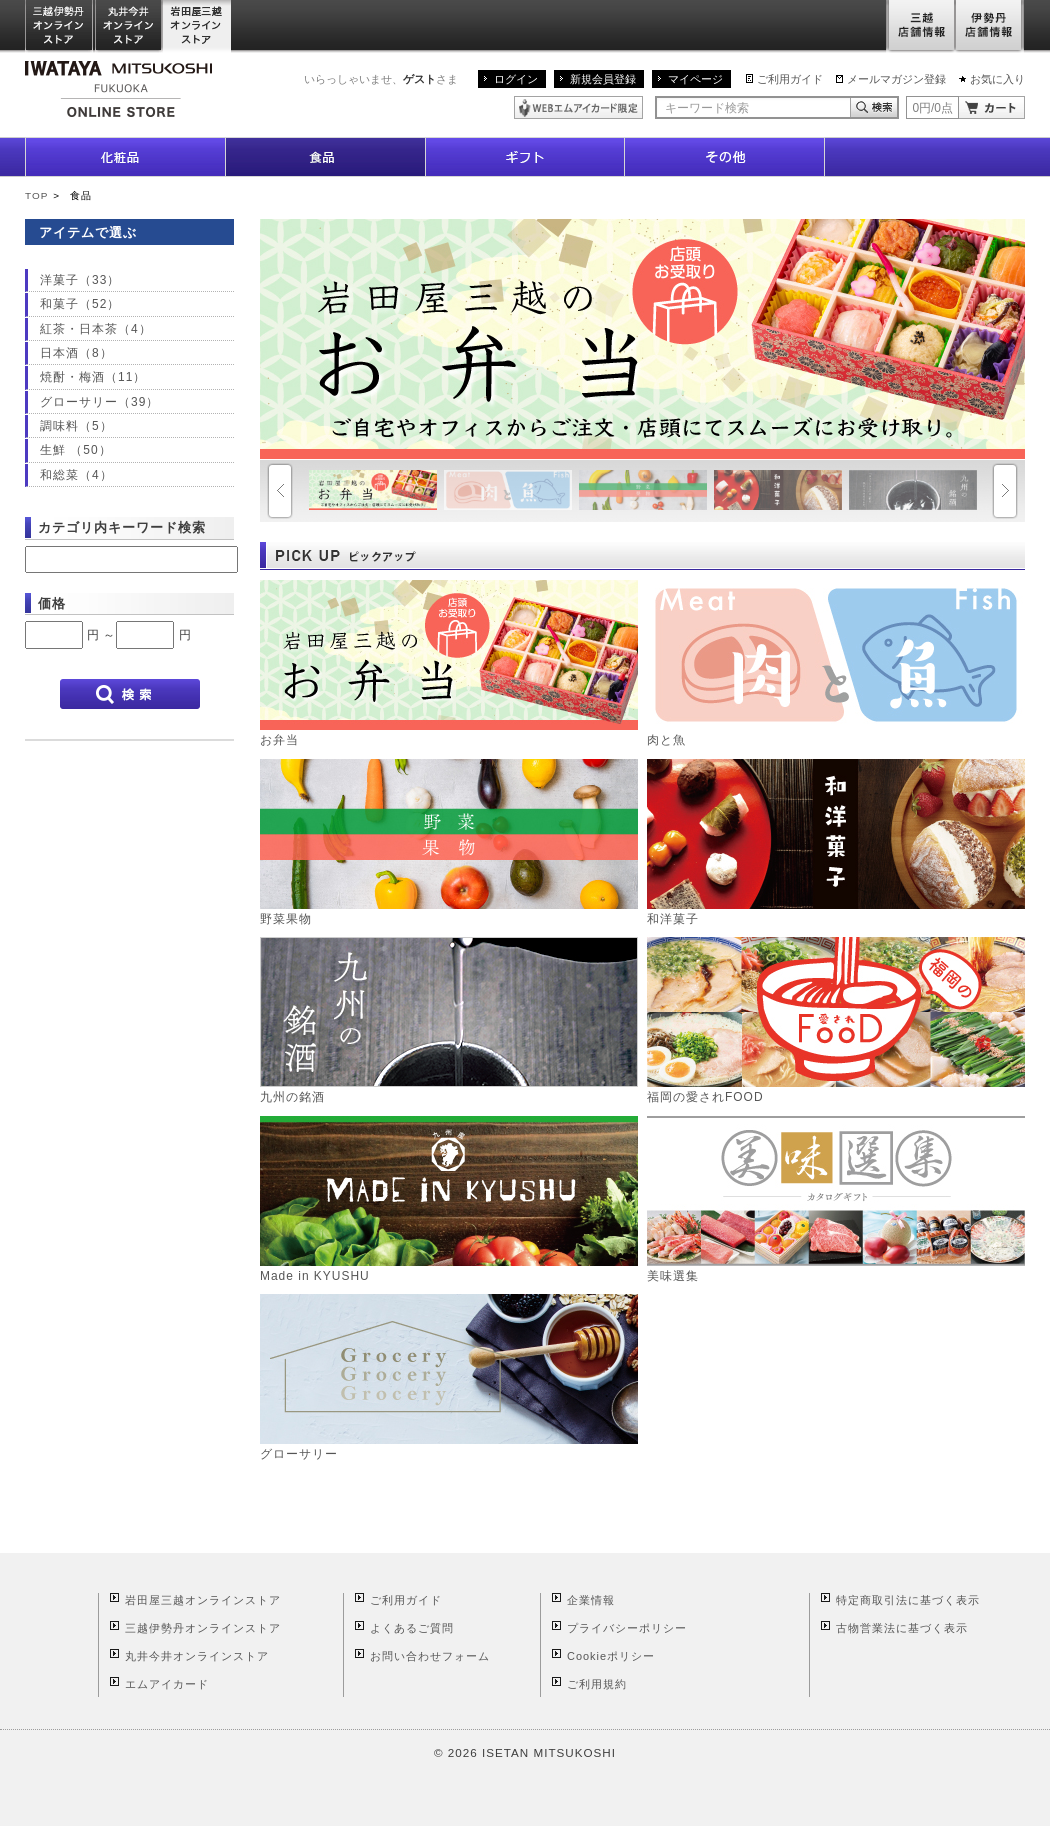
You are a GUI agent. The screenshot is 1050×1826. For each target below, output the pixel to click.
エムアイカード (167, 1684)
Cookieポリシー (611, 1656)
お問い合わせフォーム (430, 1656)
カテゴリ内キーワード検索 (122, 527)
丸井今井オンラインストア (129, 26)
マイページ (695, 79)
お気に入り (997, 79)
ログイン (516, 79)
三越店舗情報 (920, 26)
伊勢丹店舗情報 (990, 26)
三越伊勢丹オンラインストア (60, 26)
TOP (36, 195)
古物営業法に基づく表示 (902, 1628)
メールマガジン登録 (896, 79)
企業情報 (591, 1600)
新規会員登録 (603, 79)
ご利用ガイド (790, 79)
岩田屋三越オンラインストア (197, 26)
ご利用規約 (597, 1684)
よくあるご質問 (412, 1628)
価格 (52, 603)
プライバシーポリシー (627, 1628)
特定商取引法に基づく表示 (908, 1600)
